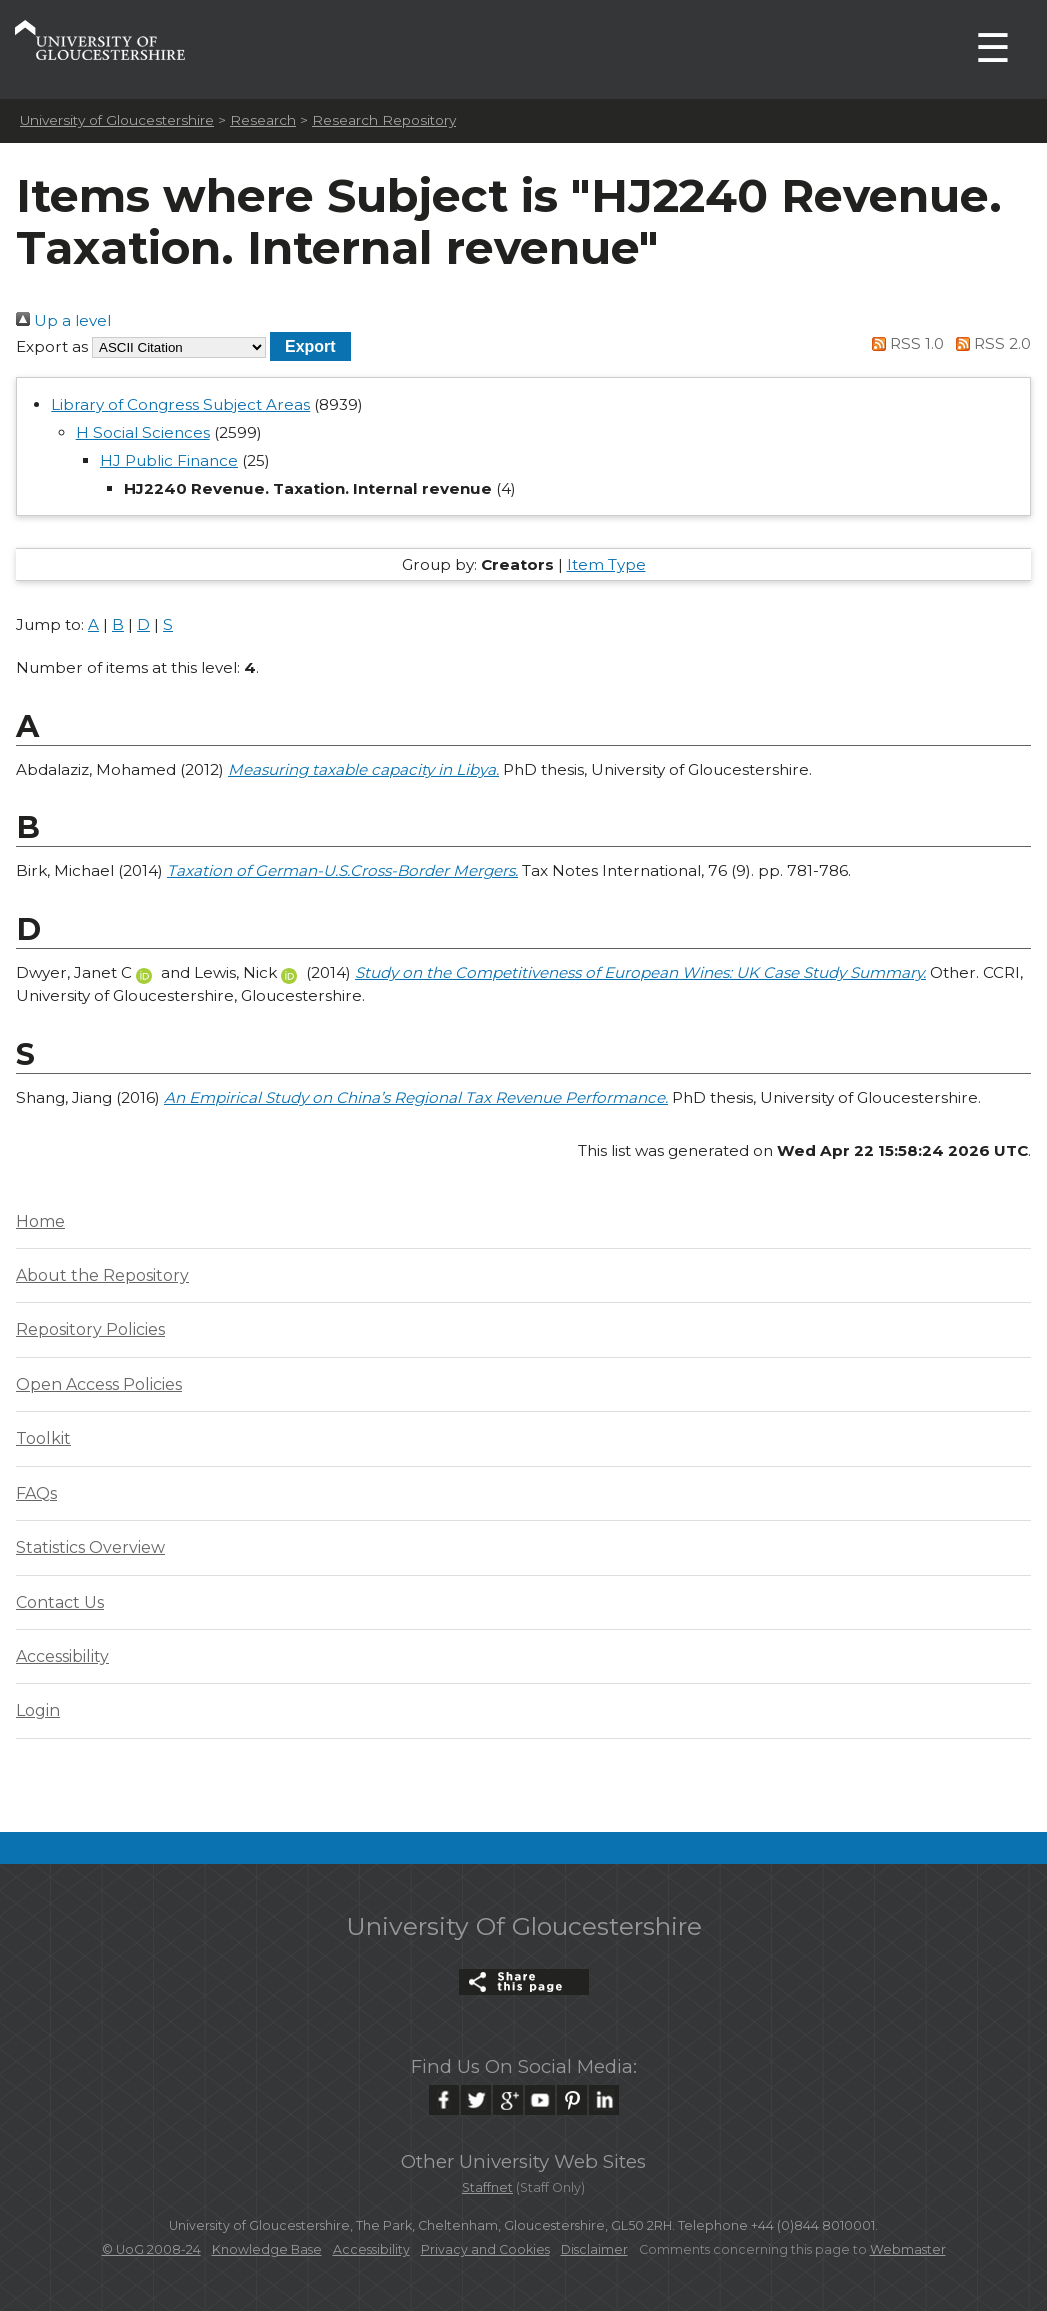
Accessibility (62, 1656)
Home (40, 1221)
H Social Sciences (143, 432)
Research (263, 120)
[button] (310, 346)
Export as (52, 346)
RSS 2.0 (989, 343)
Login (38, 1710)
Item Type (606, 564)
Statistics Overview (90, 1547)
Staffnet (487, 2187)
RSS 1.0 (905, 343)
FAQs (36, 1493)
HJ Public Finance (169, 460)
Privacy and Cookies (485, 2249)
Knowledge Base (267, 2249)
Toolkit (43, 1438)
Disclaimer (594, 2249)
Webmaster (908, 2249)
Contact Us (60, 1602)
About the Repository (102, 1275)
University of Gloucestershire (117, 120)
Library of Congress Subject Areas (180, 404)
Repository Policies (90, 1329)
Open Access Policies (99, 1384)
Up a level (63, 320)
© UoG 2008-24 (151, 2249)
